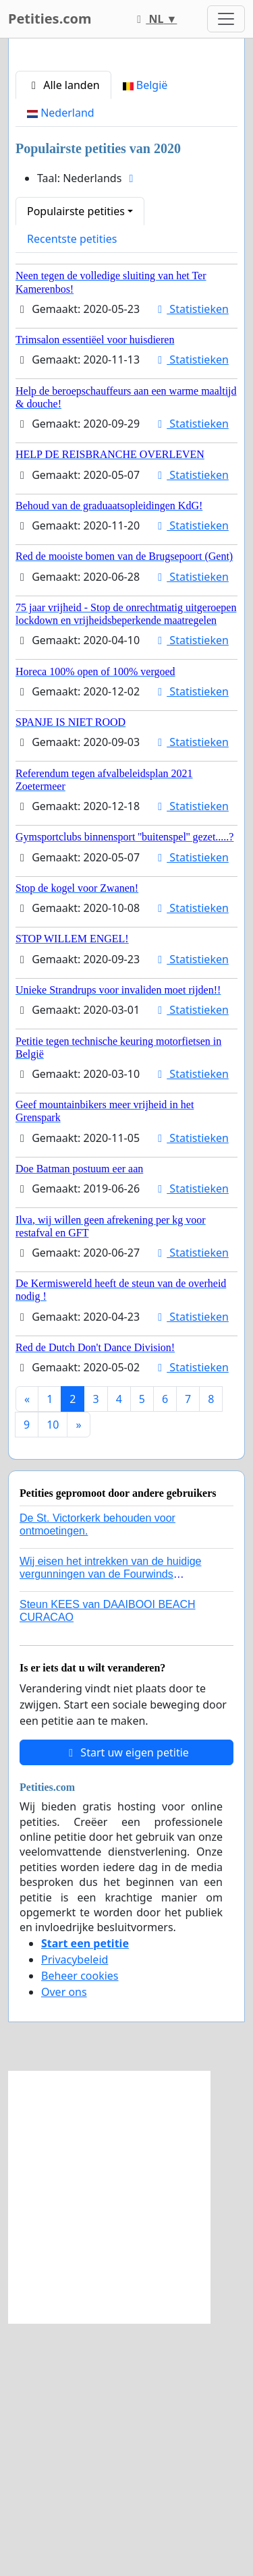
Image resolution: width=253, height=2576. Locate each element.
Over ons (64, 2244)
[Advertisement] (126, 186)
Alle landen (63, 338)
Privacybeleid (74, 2212)
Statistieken (191, 561)
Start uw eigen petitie (126, 2005)
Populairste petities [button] (76, 464)
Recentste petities (72, 491)
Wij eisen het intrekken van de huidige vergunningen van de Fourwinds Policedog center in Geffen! (111, 1826)
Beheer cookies (80, 2228)
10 (53, 1677)
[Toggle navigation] (226, 18)
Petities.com (50, 18)
